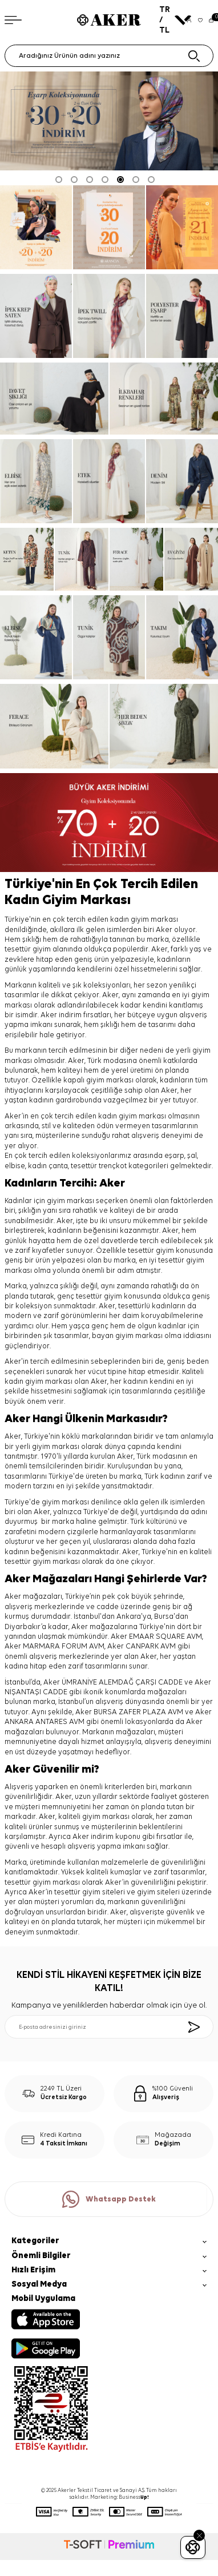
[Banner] (109, 227)
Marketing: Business (119, 2497)
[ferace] (136, 559)
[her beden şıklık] (164, 726)
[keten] (27, 559)
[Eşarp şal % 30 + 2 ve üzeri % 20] (109, 120)
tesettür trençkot (99, 1166)
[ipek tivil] (109, 316)
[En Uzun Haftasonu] (182, 227)
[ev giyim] (191, 559)
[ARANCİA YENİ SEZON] (36, 227)
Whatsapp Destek (109, 2199)
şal (192, 1156)
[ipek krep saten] (36, 316)
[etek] (109, 481)
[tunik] (81, 559)
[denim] (182, 481)
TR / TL (170, 19)
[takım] (182, 637)
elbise (15, 1166)
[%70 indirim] (109, 822)
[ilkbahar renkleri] (164, 399)
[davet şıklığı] (54, 399)
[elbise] (36, 481)
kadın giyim (117, 1116)
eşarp (174, 1156)
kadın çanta (48, 1166)
